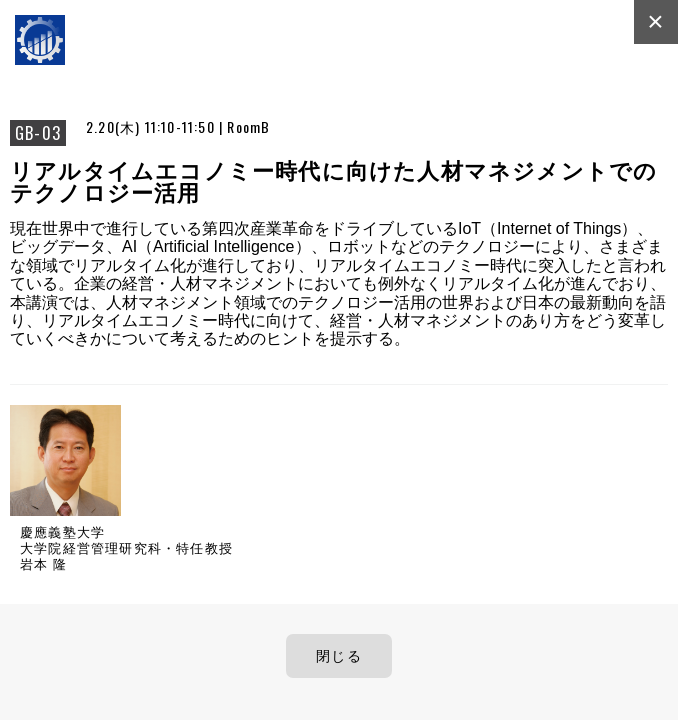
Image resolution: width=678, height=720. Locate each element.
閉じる (339, 656)
